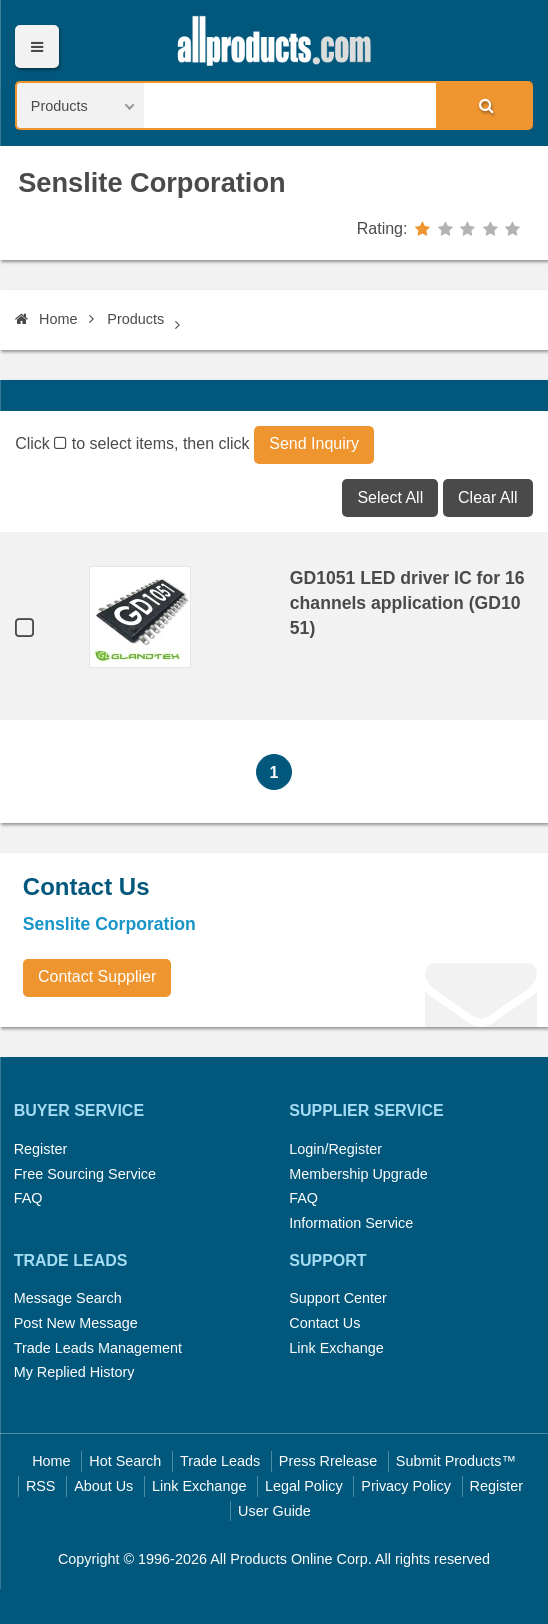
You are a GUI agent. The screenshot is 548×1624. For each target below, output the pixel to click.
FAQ (28, 1198)
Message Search (68, 1298)
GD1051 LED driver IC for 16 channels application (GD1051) (407, 603)
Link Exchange (336, 1348)
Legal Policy (304, 1486)
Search (483, 105)
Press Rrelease (328, 1461)
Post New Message (76, 1323)
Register (41, 1149)
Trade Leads (220, 1461)
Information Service (351, 1223)
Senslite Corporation (151, 182)
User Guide (274, 1511)
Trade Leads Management (98, 1348)
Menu (36, 46)
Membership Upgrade (358, 1174)
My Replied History (74, 1372)
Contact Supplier (97, 976)
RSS (41, 1486)
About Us (103, 1486)
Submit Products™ (456, 1461)
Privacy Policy (406, 1486)
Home (46, 319)
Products (135, 319)
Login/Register (335, 1149)
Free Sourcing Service (85, 1174)
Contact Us (324, 1323)
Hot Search (125, 1461)
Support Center (338, 1298)
